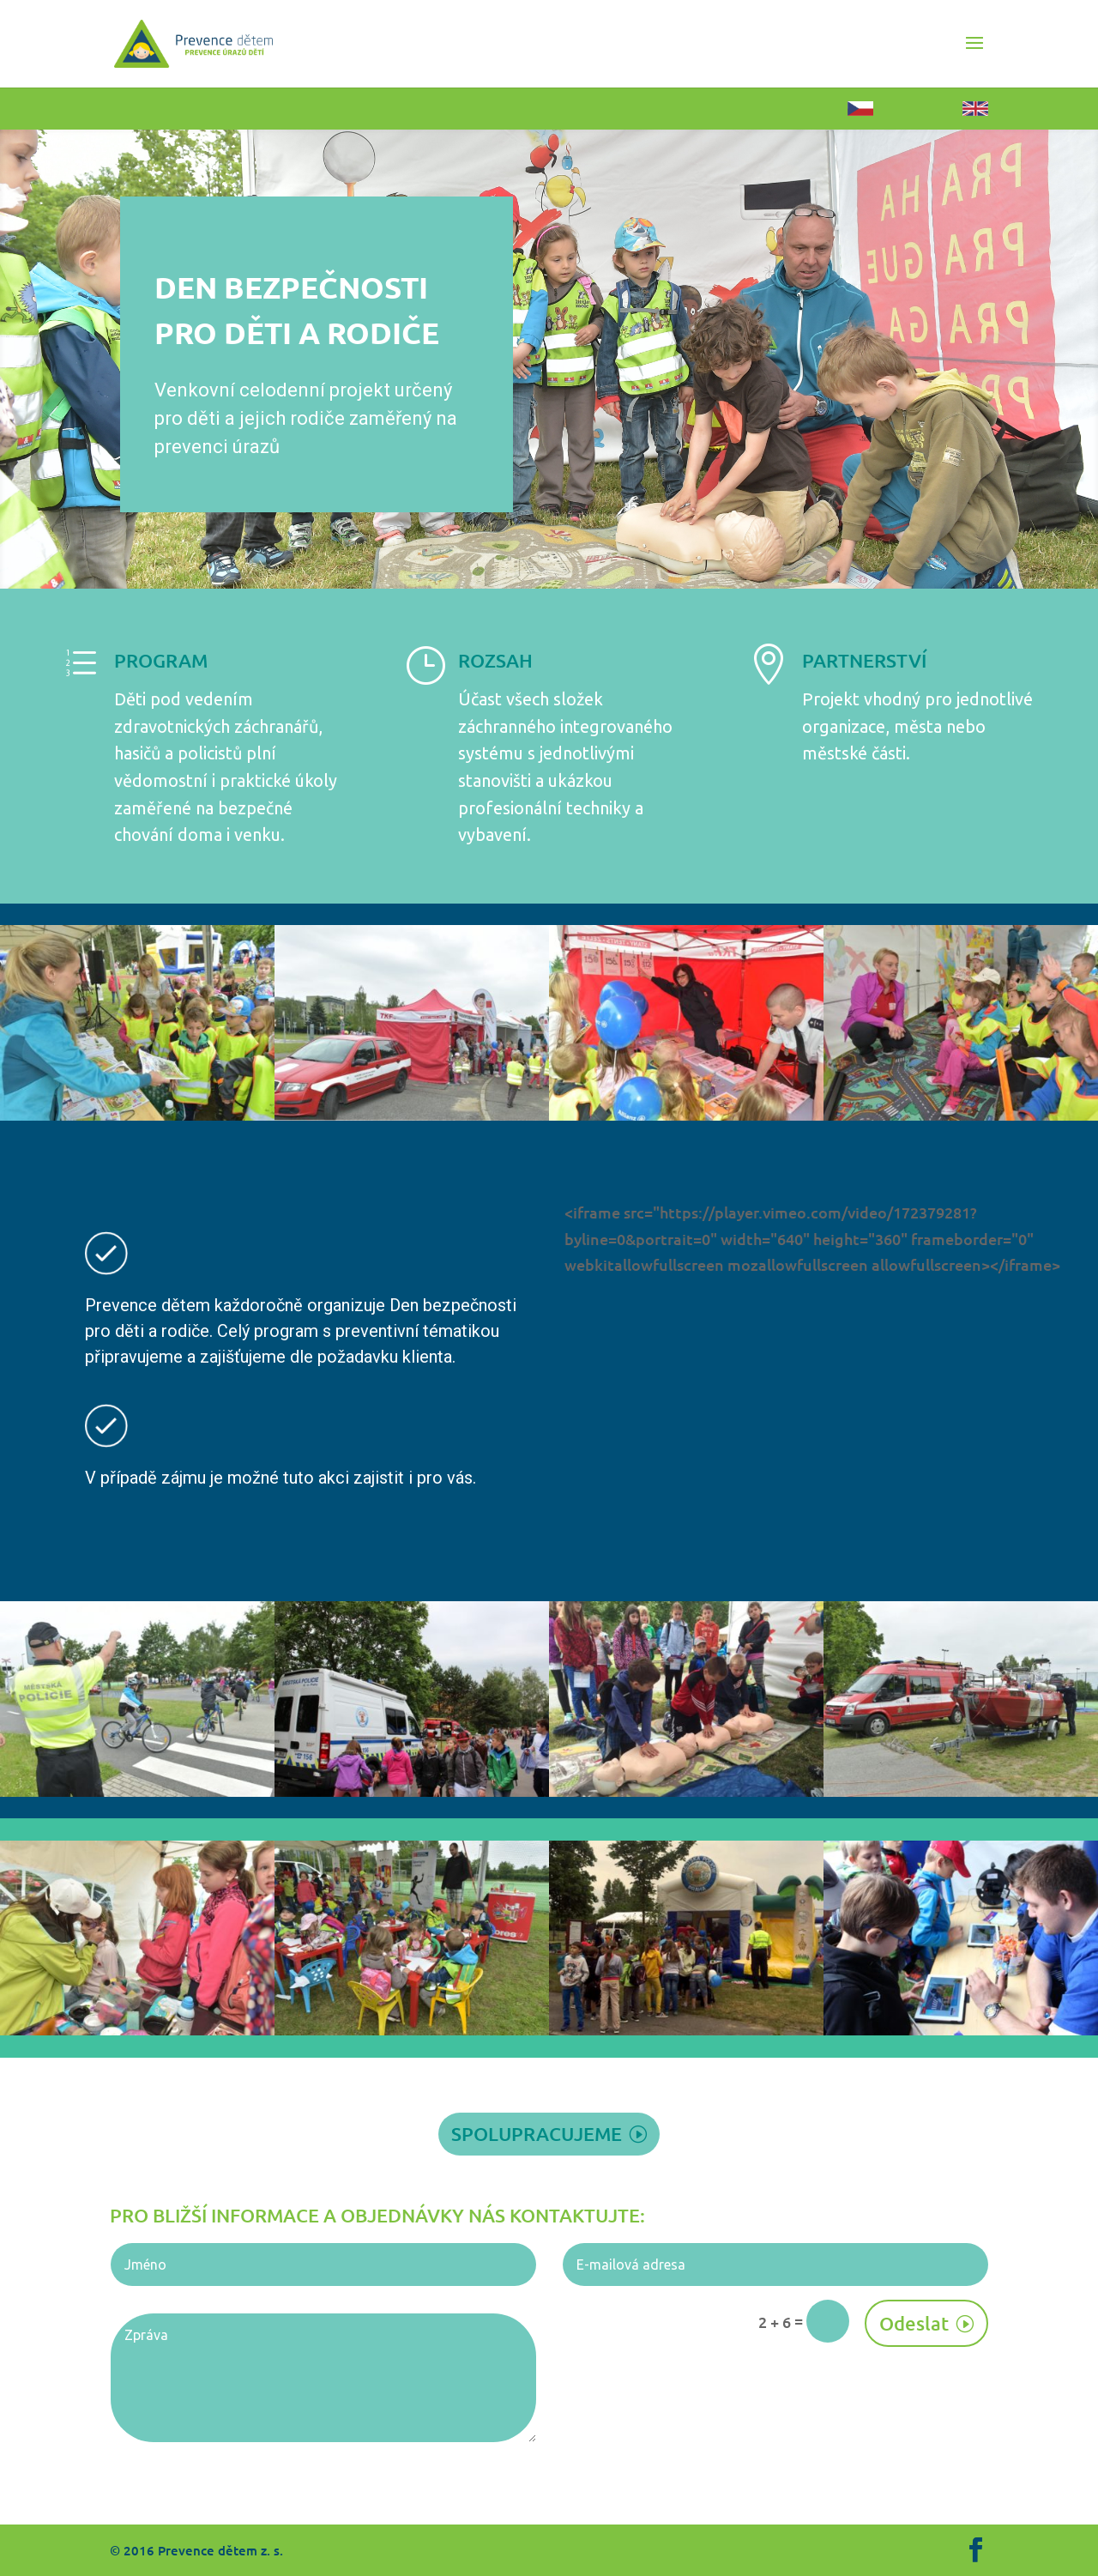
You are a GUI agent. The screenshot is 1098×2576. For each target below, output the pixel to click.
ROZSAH (495, 660)
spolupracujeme (536, 2133)
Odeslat (914, 2323)
